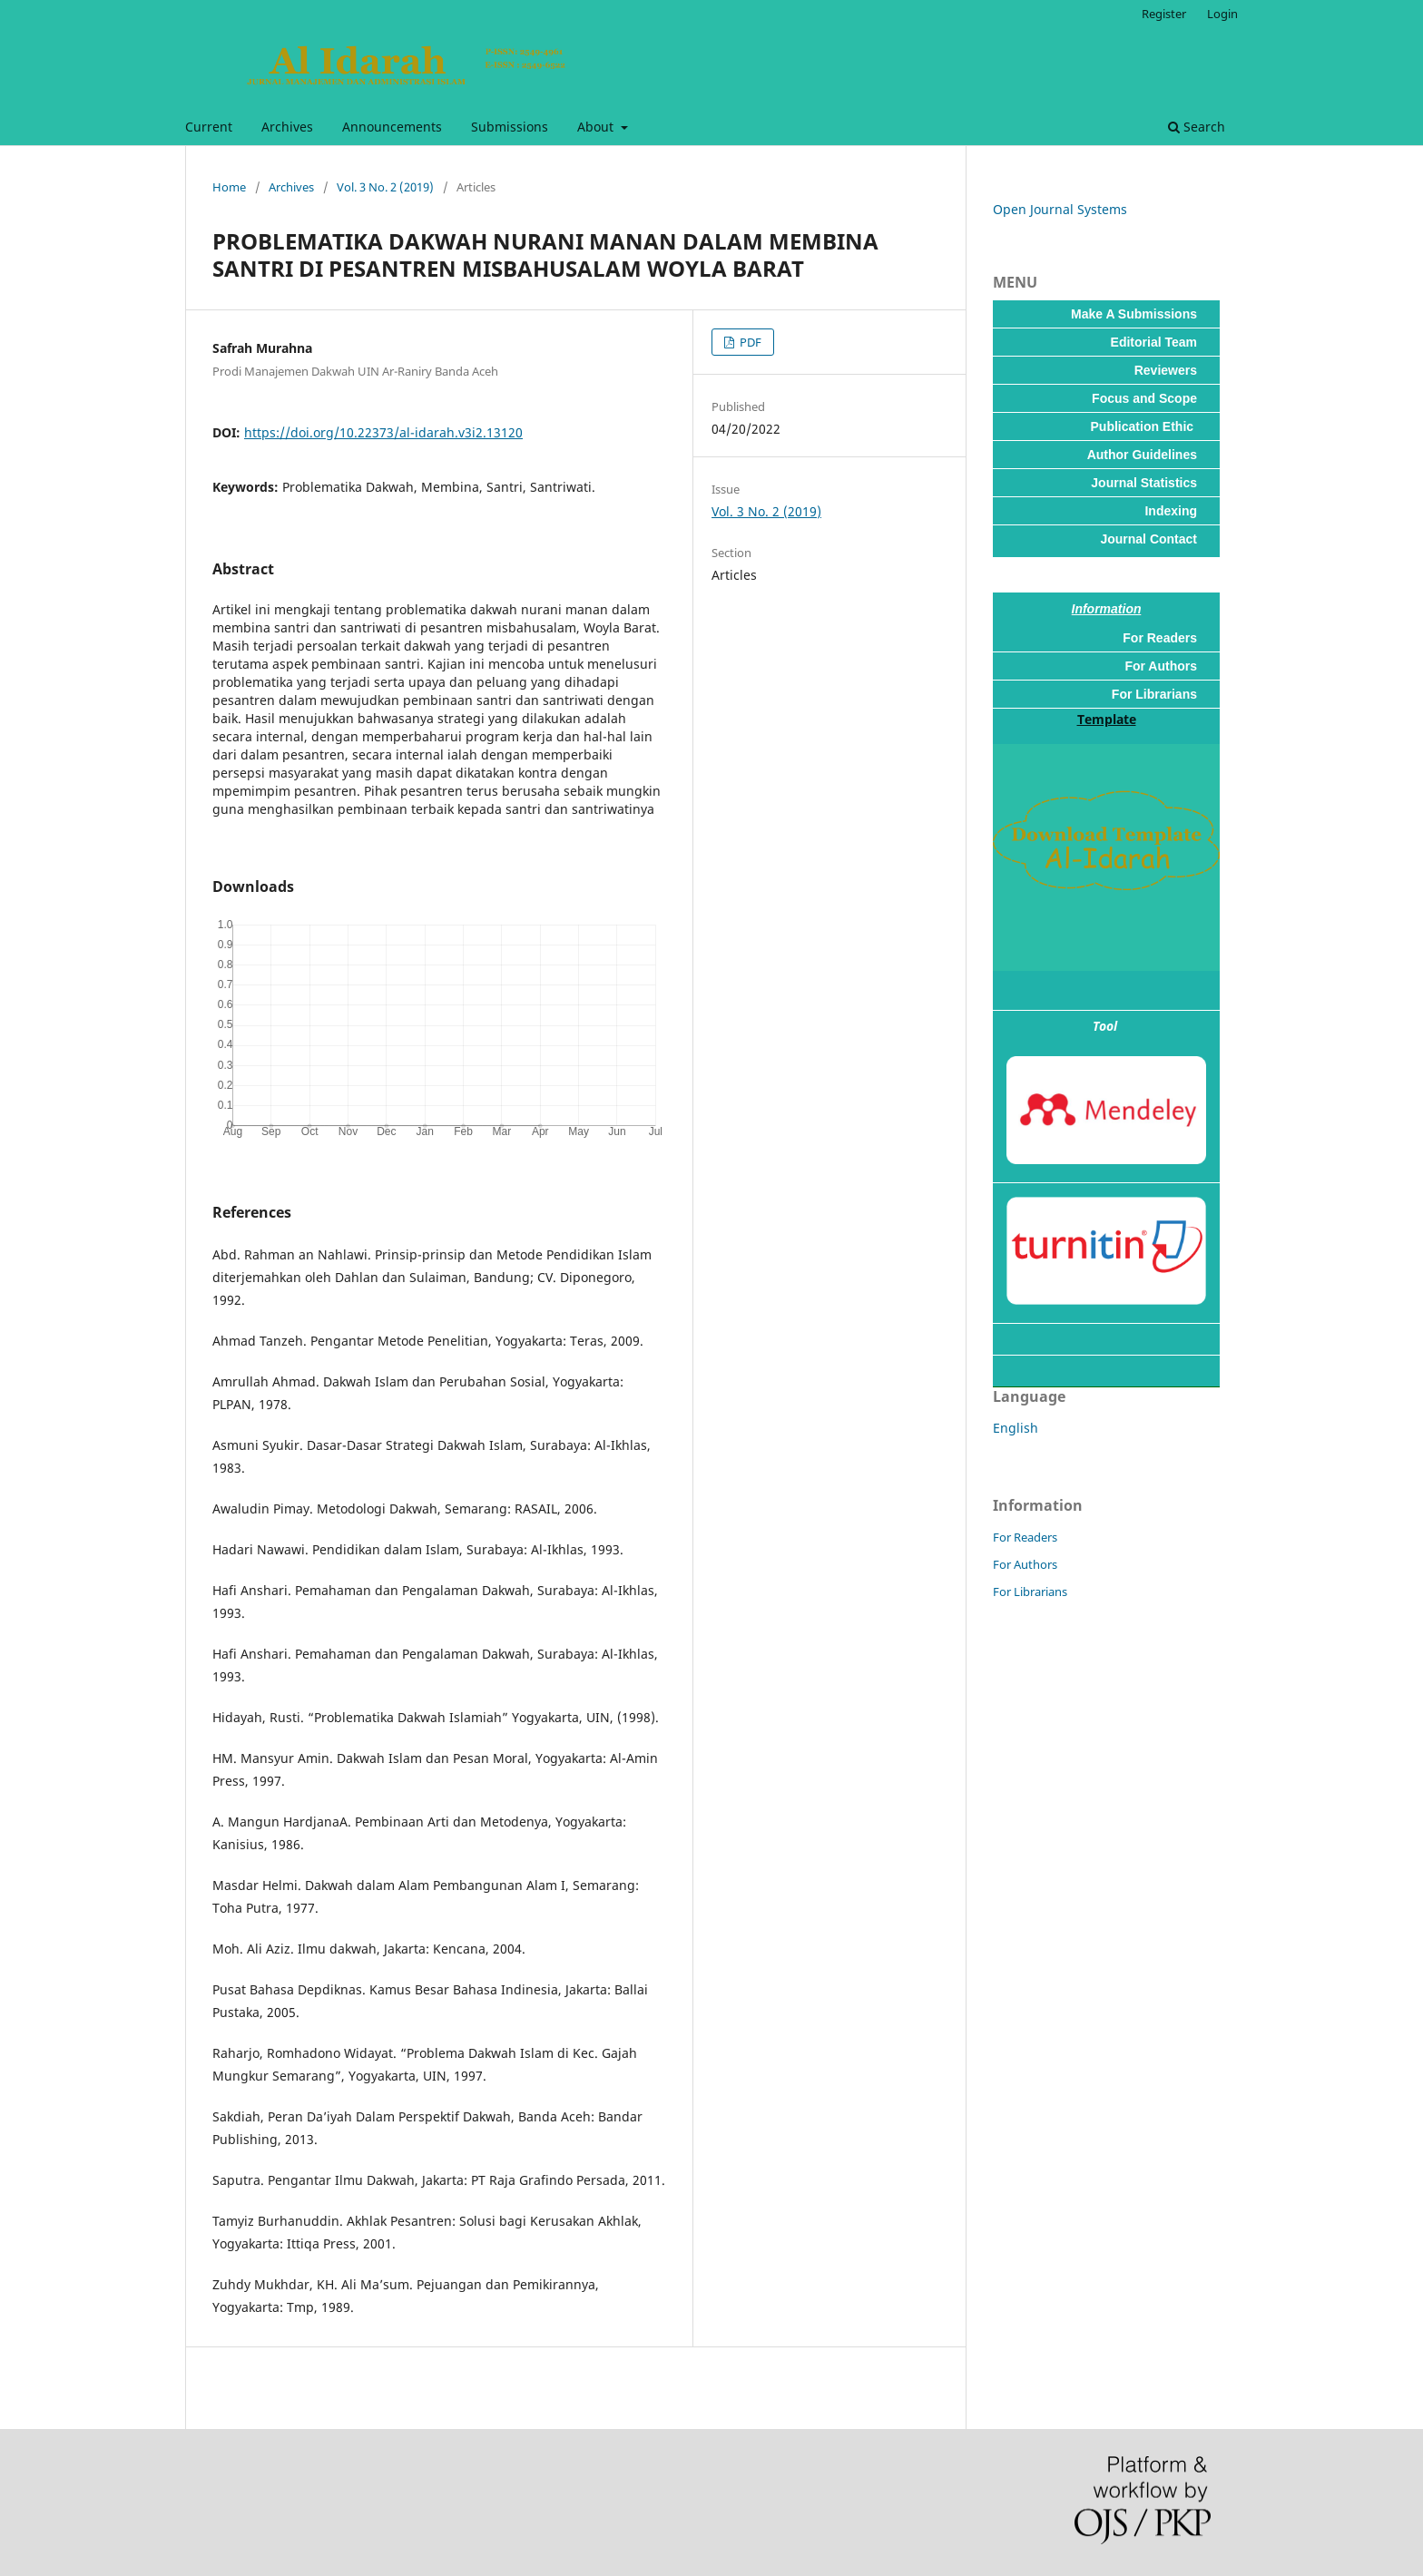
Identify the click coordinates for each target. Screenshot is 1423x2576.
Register (1164, 13)
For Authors (1025, 1564)
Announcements (392, 126)
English (1015, 1427)
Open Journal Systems (1060, 209)
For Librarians (1030, 1591)
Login (1222, 13)
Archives (287, 126)
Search (1196, 126)
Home (229, 187)
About (597, 126)
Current (208, 126)
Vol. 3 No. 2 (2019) (385, 187)
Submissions (509, 126)
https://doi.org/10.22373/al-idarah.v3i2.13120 (383, 432)
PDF (749, 342)
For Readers (1025, 1537)
